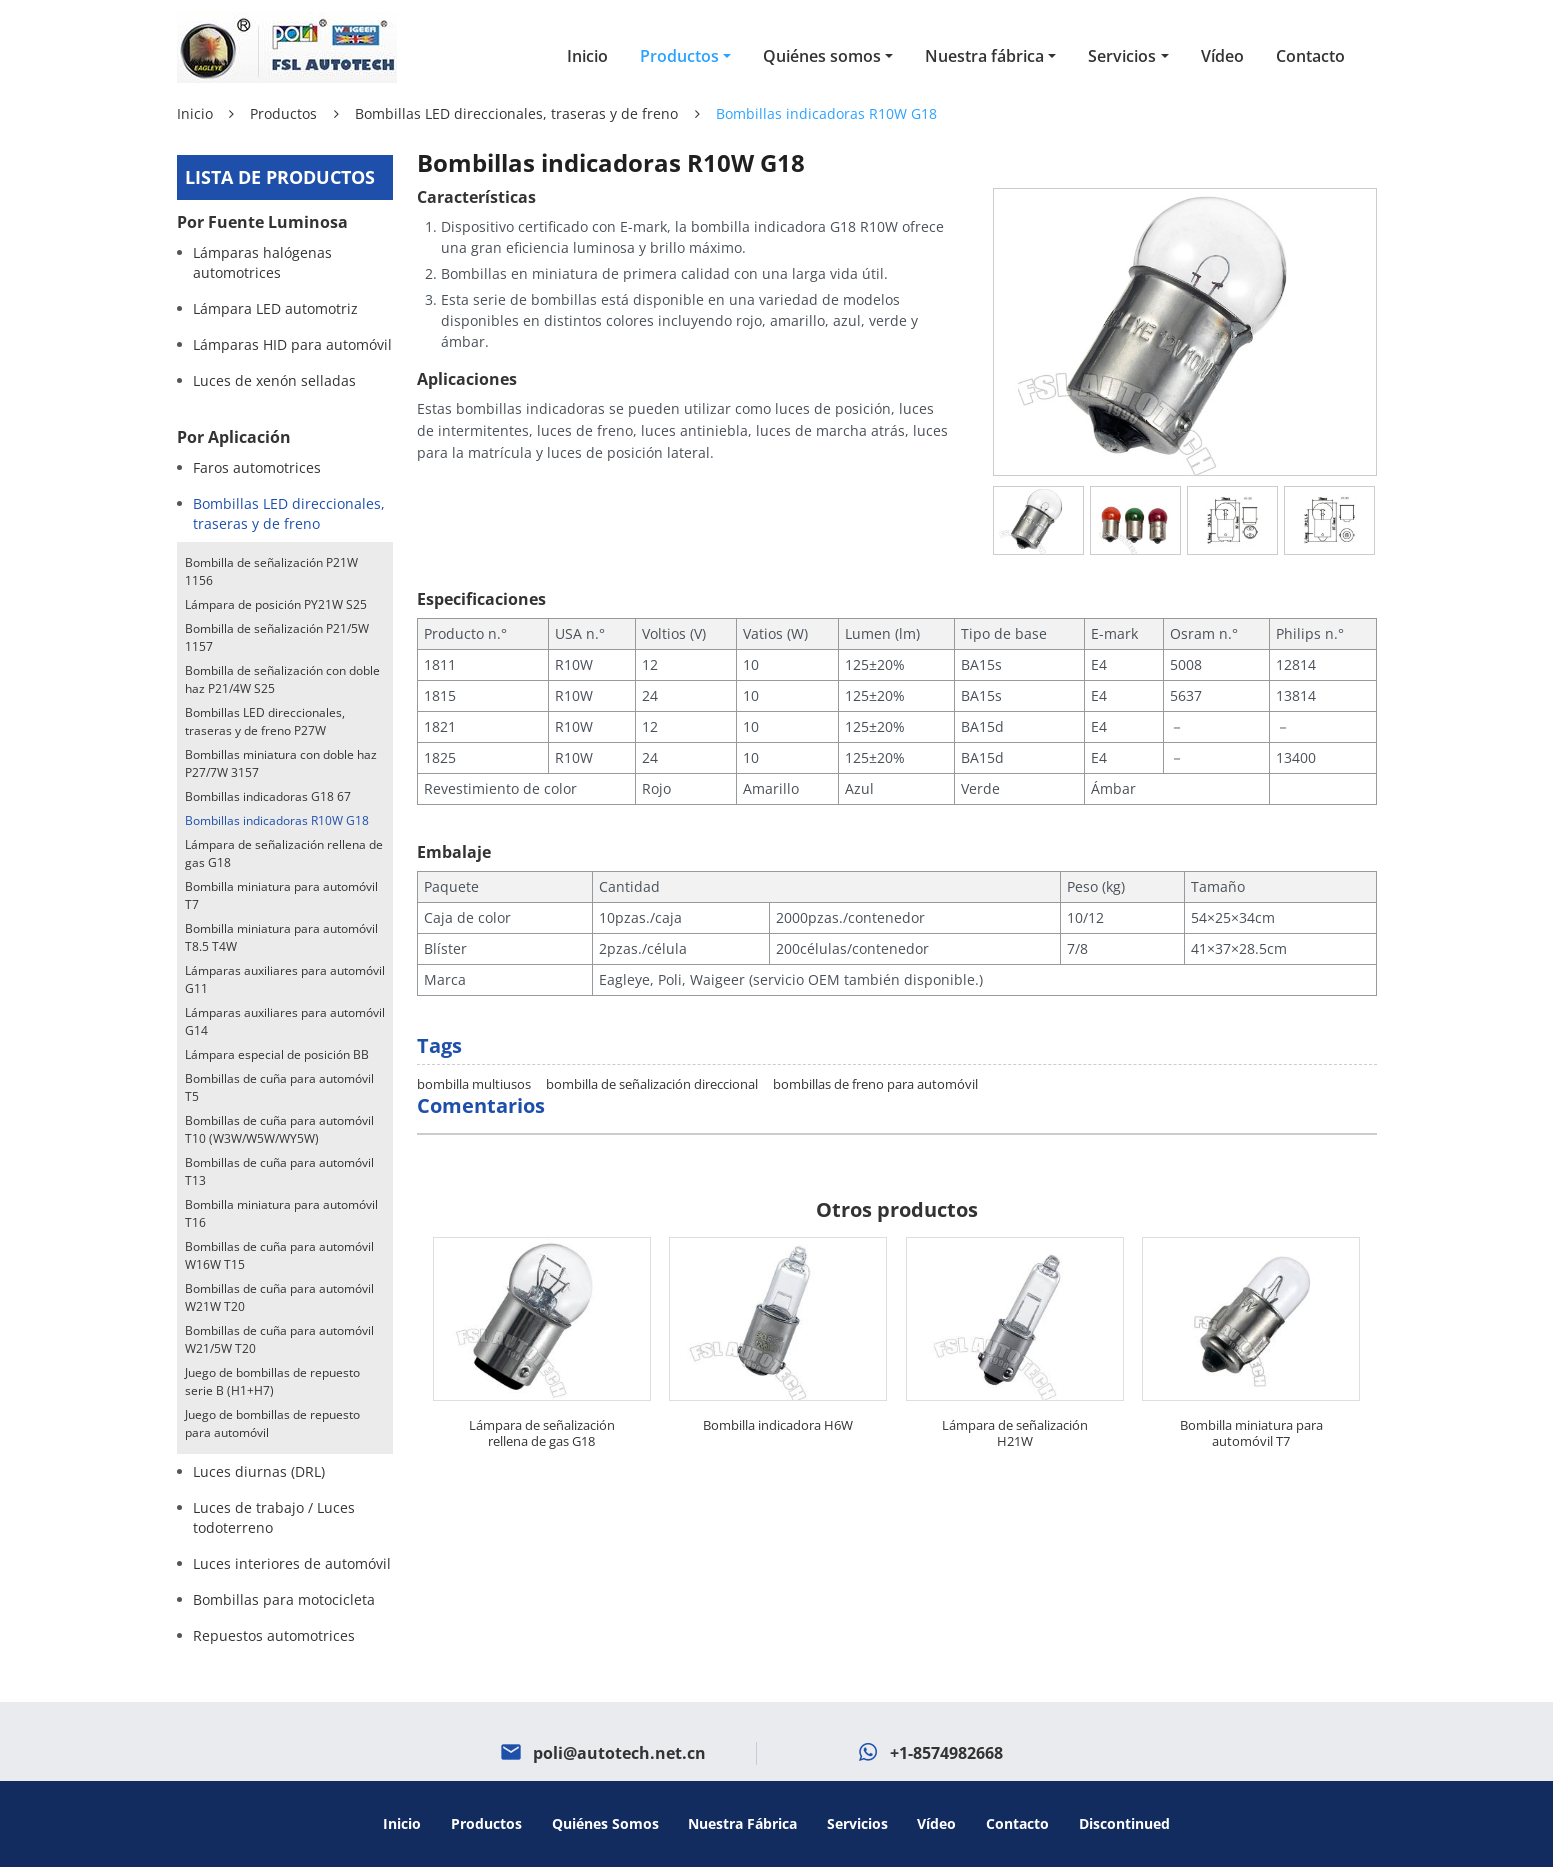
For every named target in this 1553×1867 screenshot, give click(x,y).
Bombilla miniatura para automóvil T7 (1251, 1395)
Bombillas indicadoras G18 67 (268, 796)
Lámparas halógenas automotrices (262, 262)
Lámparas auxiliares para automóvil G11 (285, 979)
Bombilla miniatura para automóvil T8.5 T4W (281, 937)
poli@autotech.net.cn (619, 1753)
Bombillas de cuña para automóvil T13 (279, 1171)
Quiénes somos (605, 1823)
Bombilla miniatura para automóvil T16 (281, 1213)
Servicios (857, 1823)
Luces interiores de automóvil (292, 1563)
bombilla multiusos (474, 1046)
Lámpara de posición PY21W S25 (276, 604)
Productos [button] (679, 56)
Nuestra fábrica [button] (984, 56)
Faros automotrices (257, 467)
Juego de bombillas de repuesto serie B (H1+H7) (272, 1381)
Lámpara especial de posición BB (277, 1054)
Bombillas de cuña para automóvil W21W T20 (279, 1297)
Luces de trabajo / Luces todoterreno (274, 1517)
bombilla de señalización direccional (652, 1046)
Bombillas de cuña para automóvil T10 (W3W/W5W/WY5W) (279, 1129)
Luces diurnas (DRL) (259, 1471)
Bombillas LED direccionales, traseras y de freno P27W (265, 721)
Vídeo (1222, 56)
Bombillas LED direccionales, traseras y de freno (516, 113)
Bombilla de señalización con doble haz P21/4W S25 (282, 679)
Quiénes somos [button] (822, 56)
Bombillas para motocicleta (284, 1599)
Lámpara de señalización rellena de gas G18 (542, 1395)
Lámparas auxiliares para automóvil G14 (285, 1021)
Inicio (587, 56)
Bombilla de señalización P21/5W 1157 (277, 637)
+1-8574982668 (946, 1753)
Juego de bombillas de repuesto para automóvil (272, 1423)
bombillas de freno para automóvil (875, 1046)
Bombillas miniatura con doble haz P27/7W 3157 (281, 763)
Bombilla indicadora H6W (778, 1387)
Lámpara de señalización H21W (1015, 1395)
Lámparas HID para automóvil (292, 344)
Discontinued (1124, 1823)
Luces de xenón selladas (274, 380)
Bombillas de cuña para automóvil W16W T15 (279, 1255)
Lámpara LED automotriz (275, 308)
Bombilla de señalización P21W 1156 (271, 571)
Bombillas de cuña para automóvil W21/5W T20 (279, 1339)
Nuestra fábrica (742, 1823)
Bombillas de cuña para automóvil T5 (279, 1087)
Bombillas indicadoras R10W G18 (277, 820)
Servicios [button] (1122, 56)
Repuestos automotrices (274, 1635)
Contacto (1310, 56)
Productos (283, 113)
